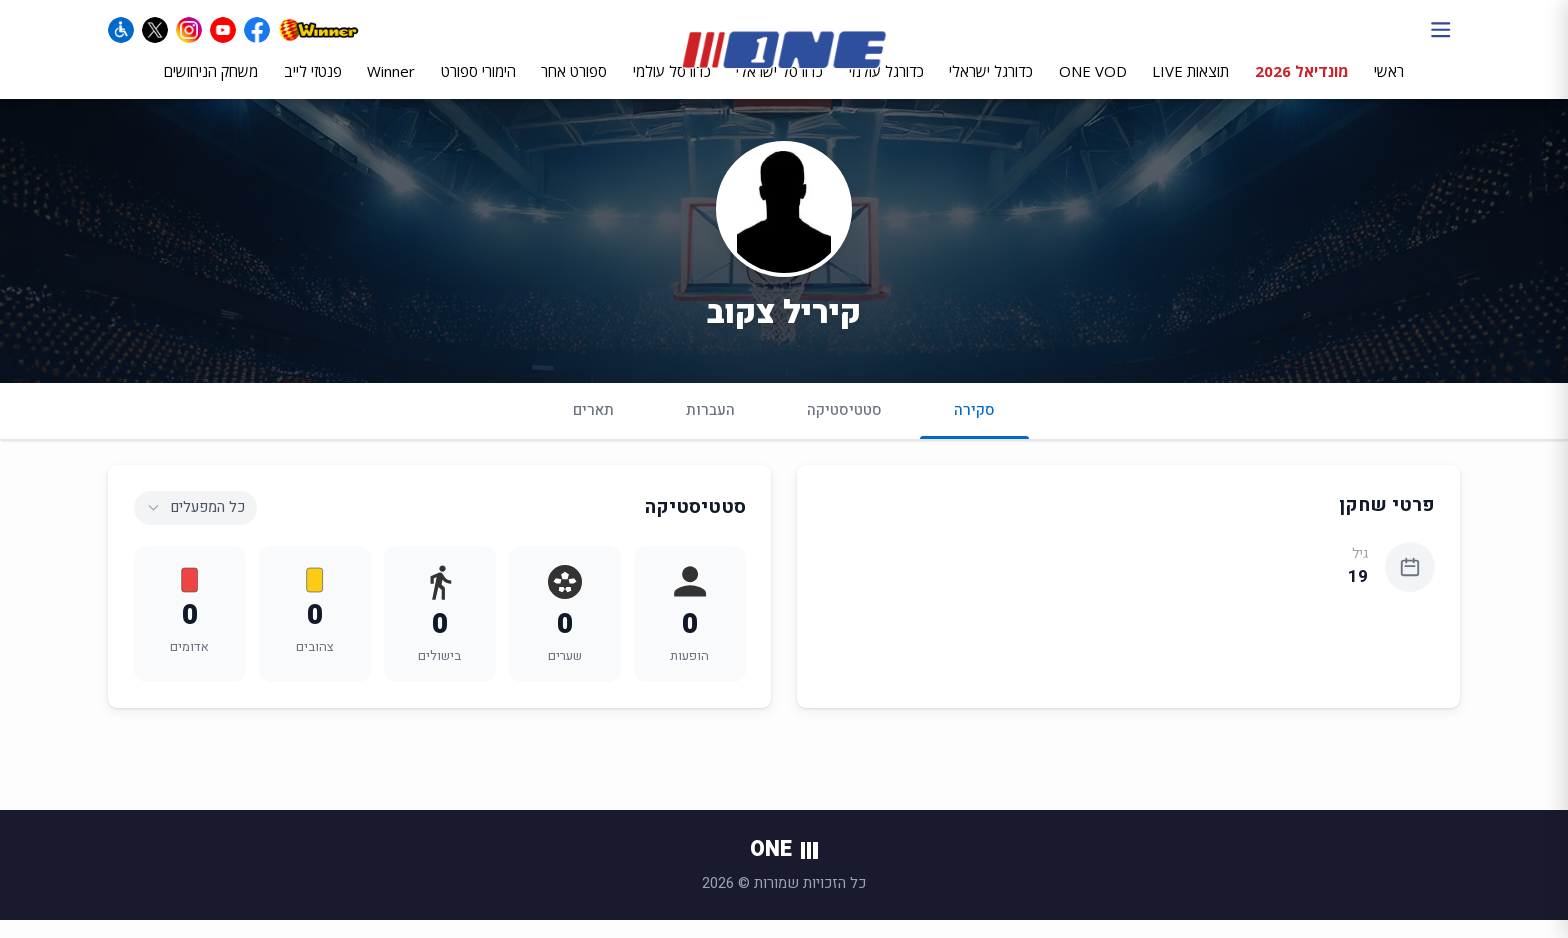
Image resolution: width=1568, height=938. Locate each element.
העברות (710, 428)
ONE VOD (1093, 87)
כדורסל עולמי (672, 87)
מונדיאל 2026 (1302, 87)
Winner (391, 87)
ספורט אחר (574, 87)
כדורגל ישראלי (991, 87)
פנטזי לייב (313, 87)
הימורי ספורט (478, 87)
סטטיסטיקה (844, 428)
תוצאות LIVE (1190, 87)
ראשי (1389, 87)
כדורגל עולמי (886, 87)
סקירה (974, 436)
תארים (593, 428)
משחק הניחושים (211, 87)
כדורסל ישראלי (779, 87)
